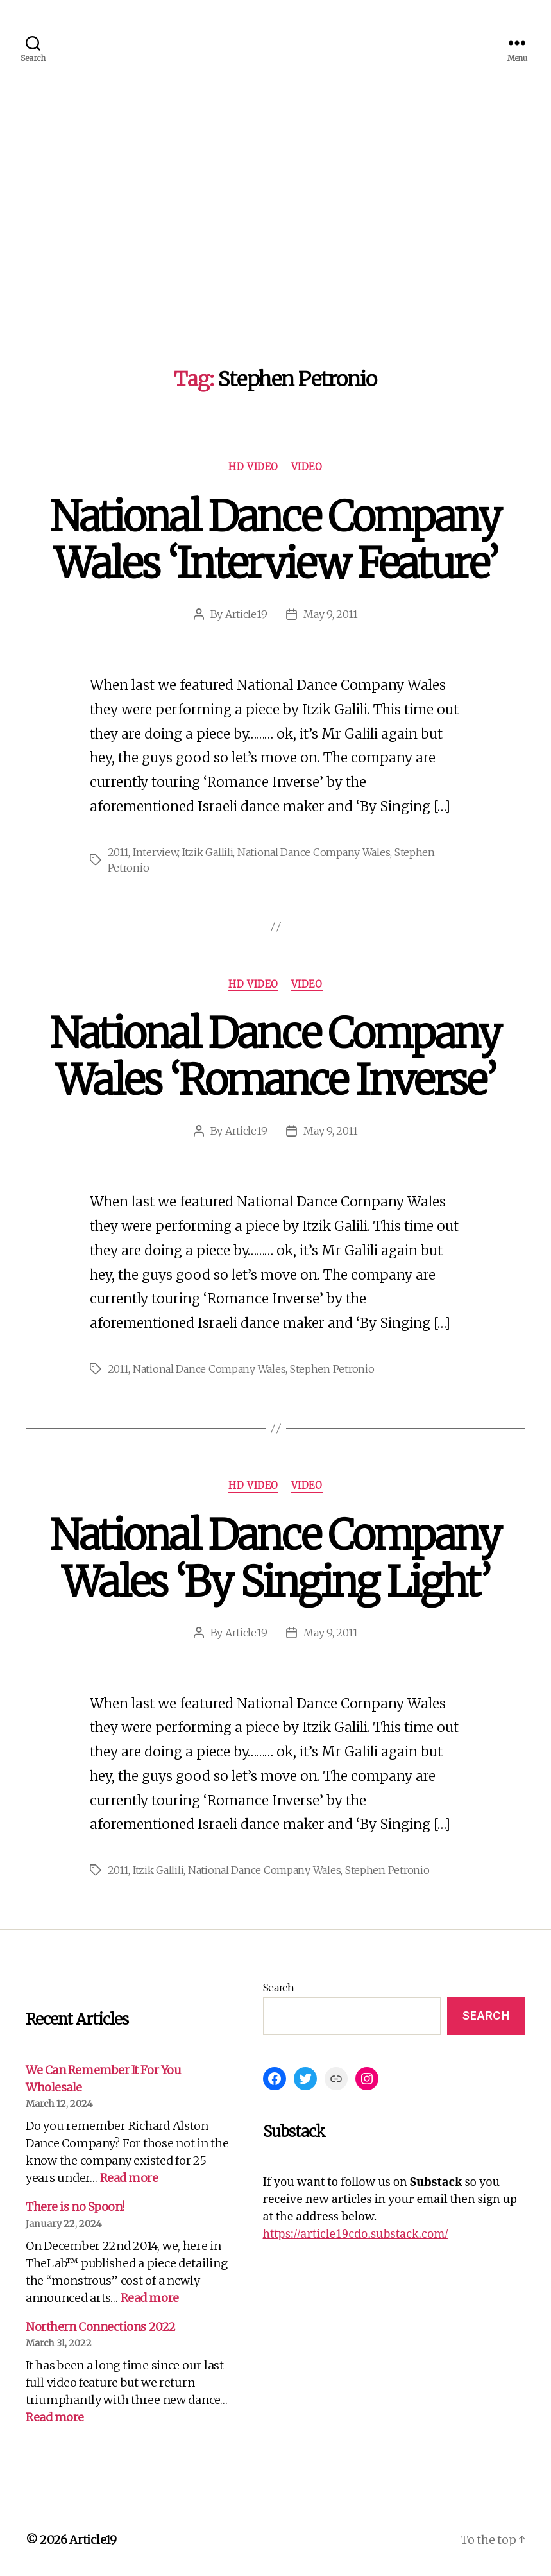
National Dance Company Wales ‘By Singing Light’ (275, 1558)
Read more (129, 2177)
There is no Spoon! (75, 2206)
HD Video (253, 467)
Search (278, 1987)
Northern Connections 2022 (101, 2326)
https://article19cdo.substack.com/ (355, 2234)
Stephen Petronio (332, 1368)
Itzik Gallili (207, 852)
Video (307, 467)
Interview (155, 852)
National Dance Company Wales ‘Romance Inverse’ (275, 1057)
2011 (118, 852)
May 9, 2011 (330, 614)
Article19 (246, 614)
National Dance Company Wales (313, 852)
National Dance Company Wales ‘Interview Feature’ (275, 540)
